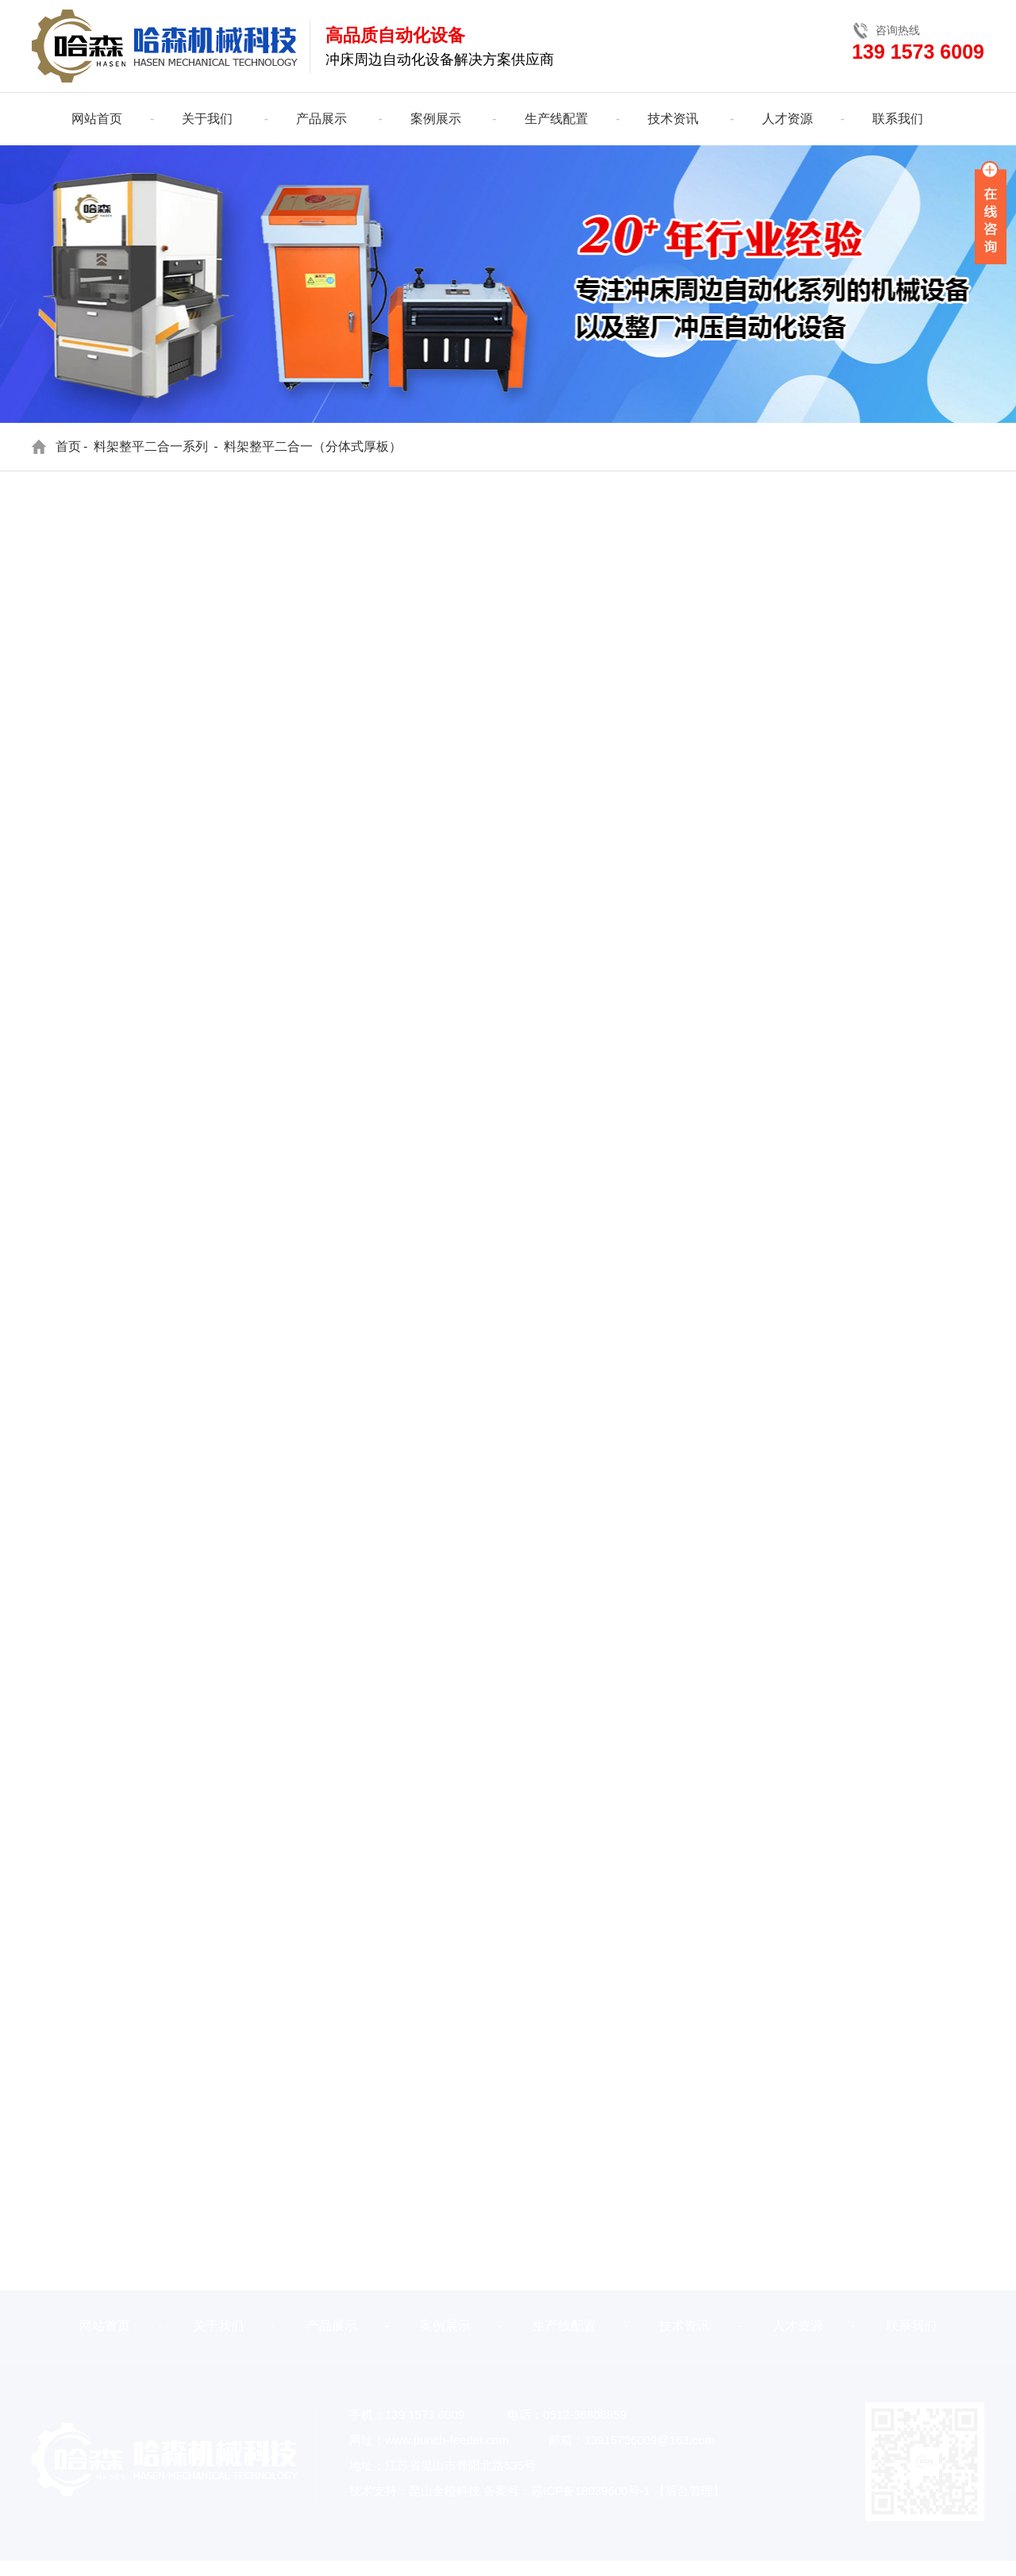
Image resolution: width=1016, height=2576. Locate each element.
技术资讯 (673, 118)
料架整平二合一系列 (151, 446)
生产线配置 (556, 118)
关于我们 (207, 118)
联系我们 (897, 118)
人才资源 (787, 118)
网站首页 (96, 118)
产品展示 (321, 118)
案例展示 (435, 118)
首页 (68, 446)
